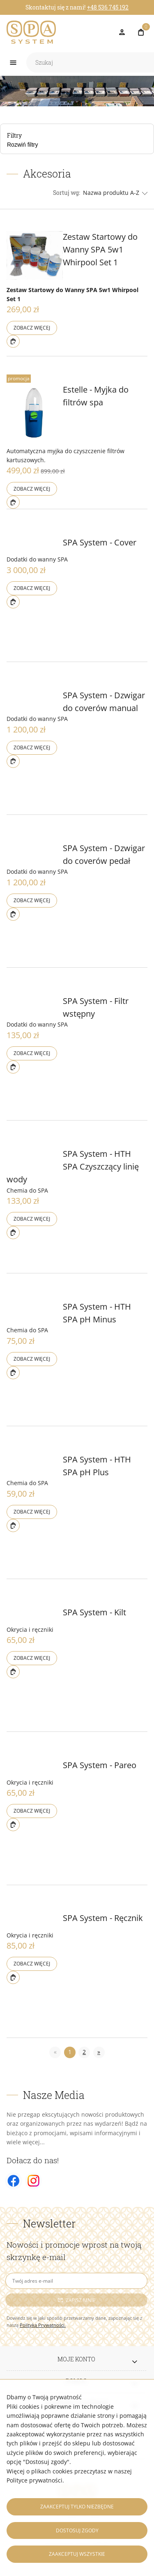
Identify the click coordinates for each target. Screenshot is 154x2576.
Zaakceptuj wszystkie (77, 2553)
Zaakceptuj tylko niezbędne (77, 2506)
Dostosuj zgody (77, 2530)
